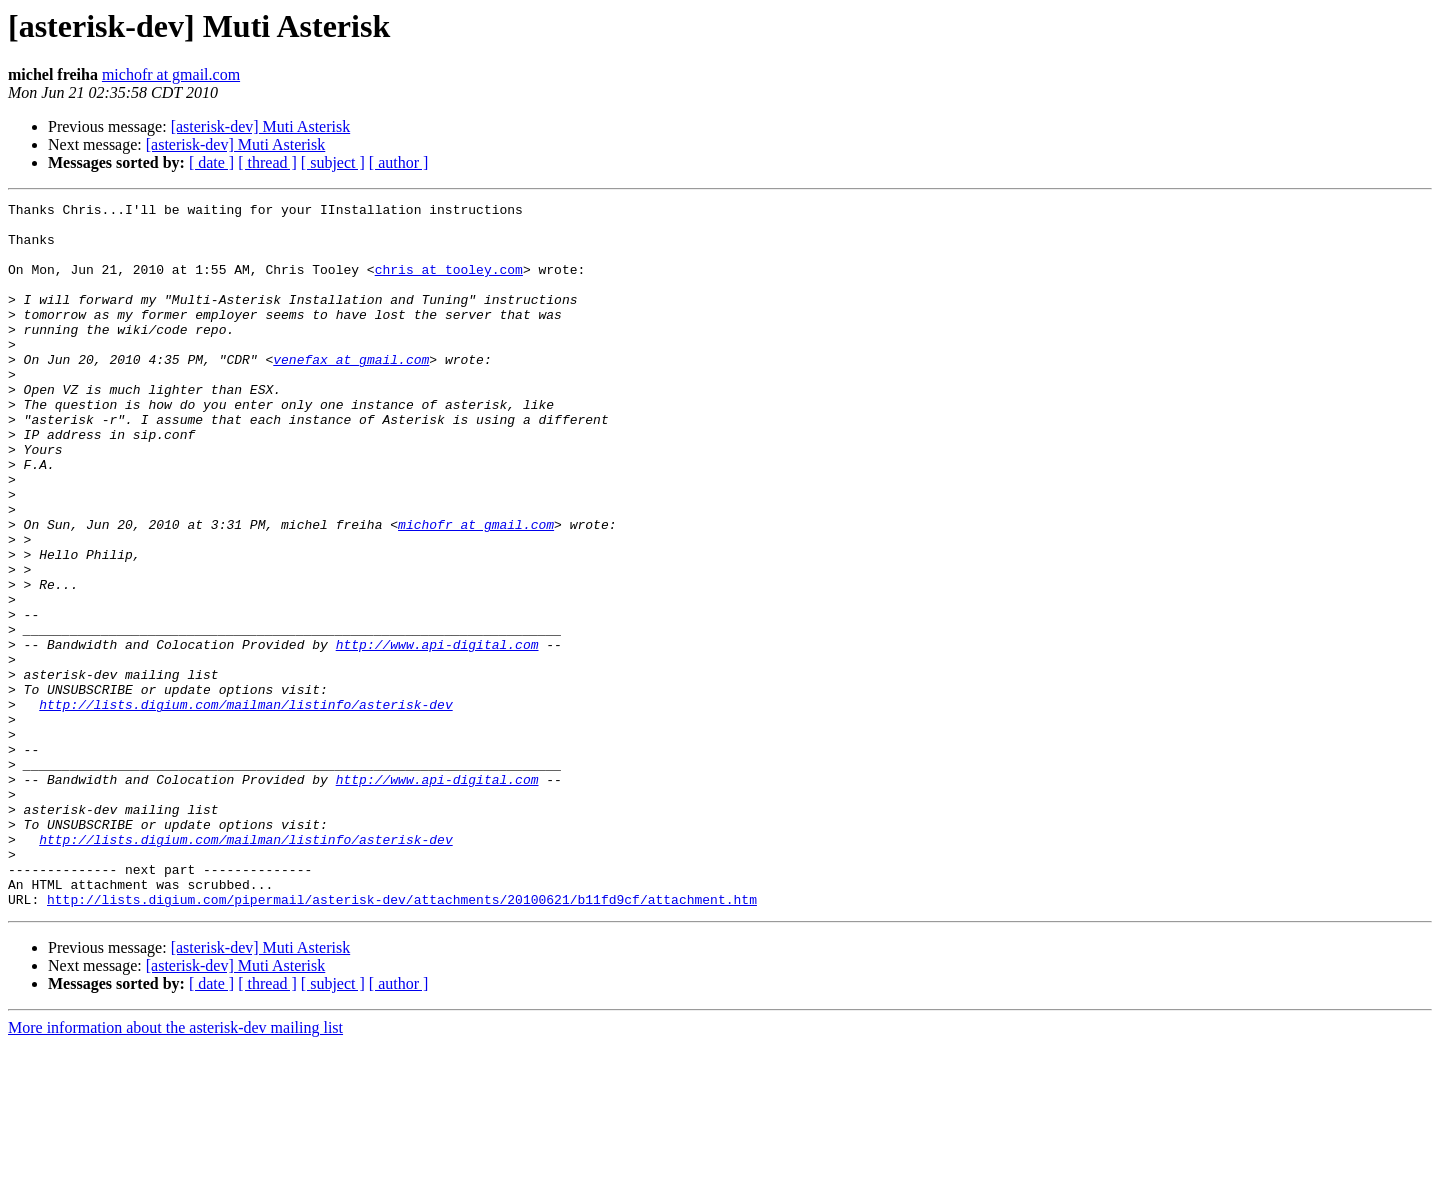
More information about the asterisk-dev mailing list (175, 1168)
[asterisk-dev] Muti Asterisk (261, 126)
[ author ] (399, 162)
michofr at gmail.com (171, 74)
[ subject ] (333, 162)
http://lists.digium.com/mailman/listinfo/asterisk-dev (245, 806)
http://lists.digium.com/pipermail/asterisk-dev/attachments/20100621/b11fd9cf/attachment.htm (402, 1040)
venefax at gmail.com (351, 392)
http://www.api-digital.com (437, 734)
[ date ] (211, 162)
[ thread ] (267, 162)
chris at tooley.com (449, 284)
